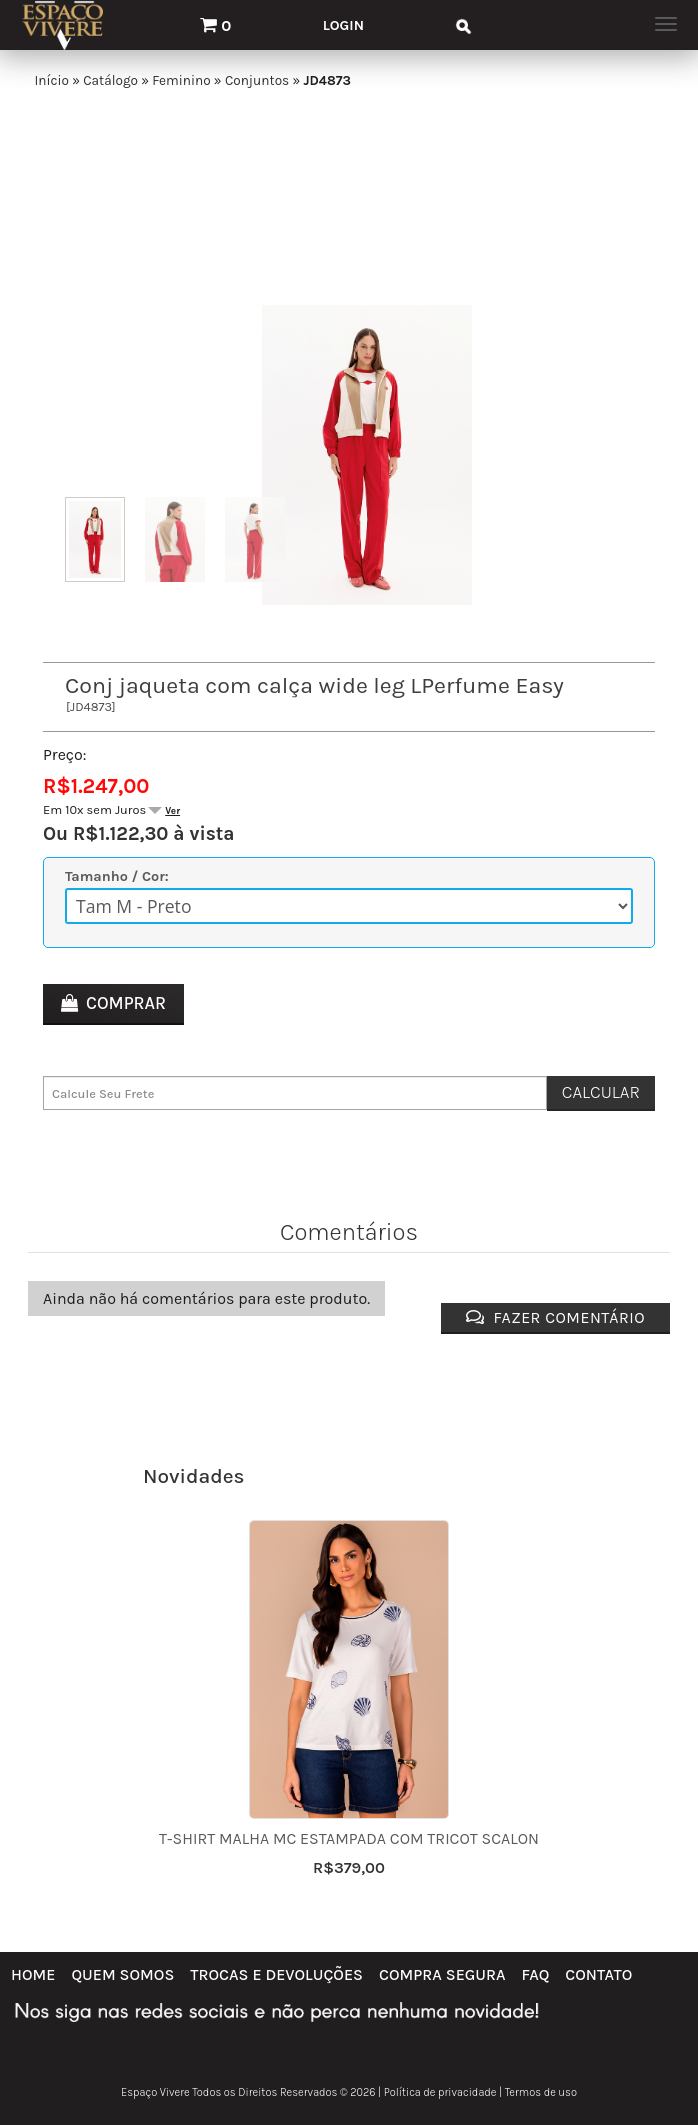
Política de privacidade (440, 2092)
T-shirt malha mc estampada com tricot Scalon (349, 1838)
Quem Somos (122, 1974)
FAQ (536, 1974)
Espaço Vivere (155, 2092)
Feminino (181, 80)
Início (51, 80)
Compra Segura (442, 1974)
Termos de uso (541, 2092)
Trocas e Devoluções (276, 1974)
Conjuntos (257, 80)
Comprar (126, 1003)
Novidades (194, 1476)
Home (33, 1974)
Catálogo (110, 80)
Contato (598, 1974)
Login (343, 25)
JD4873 (326, 80)
